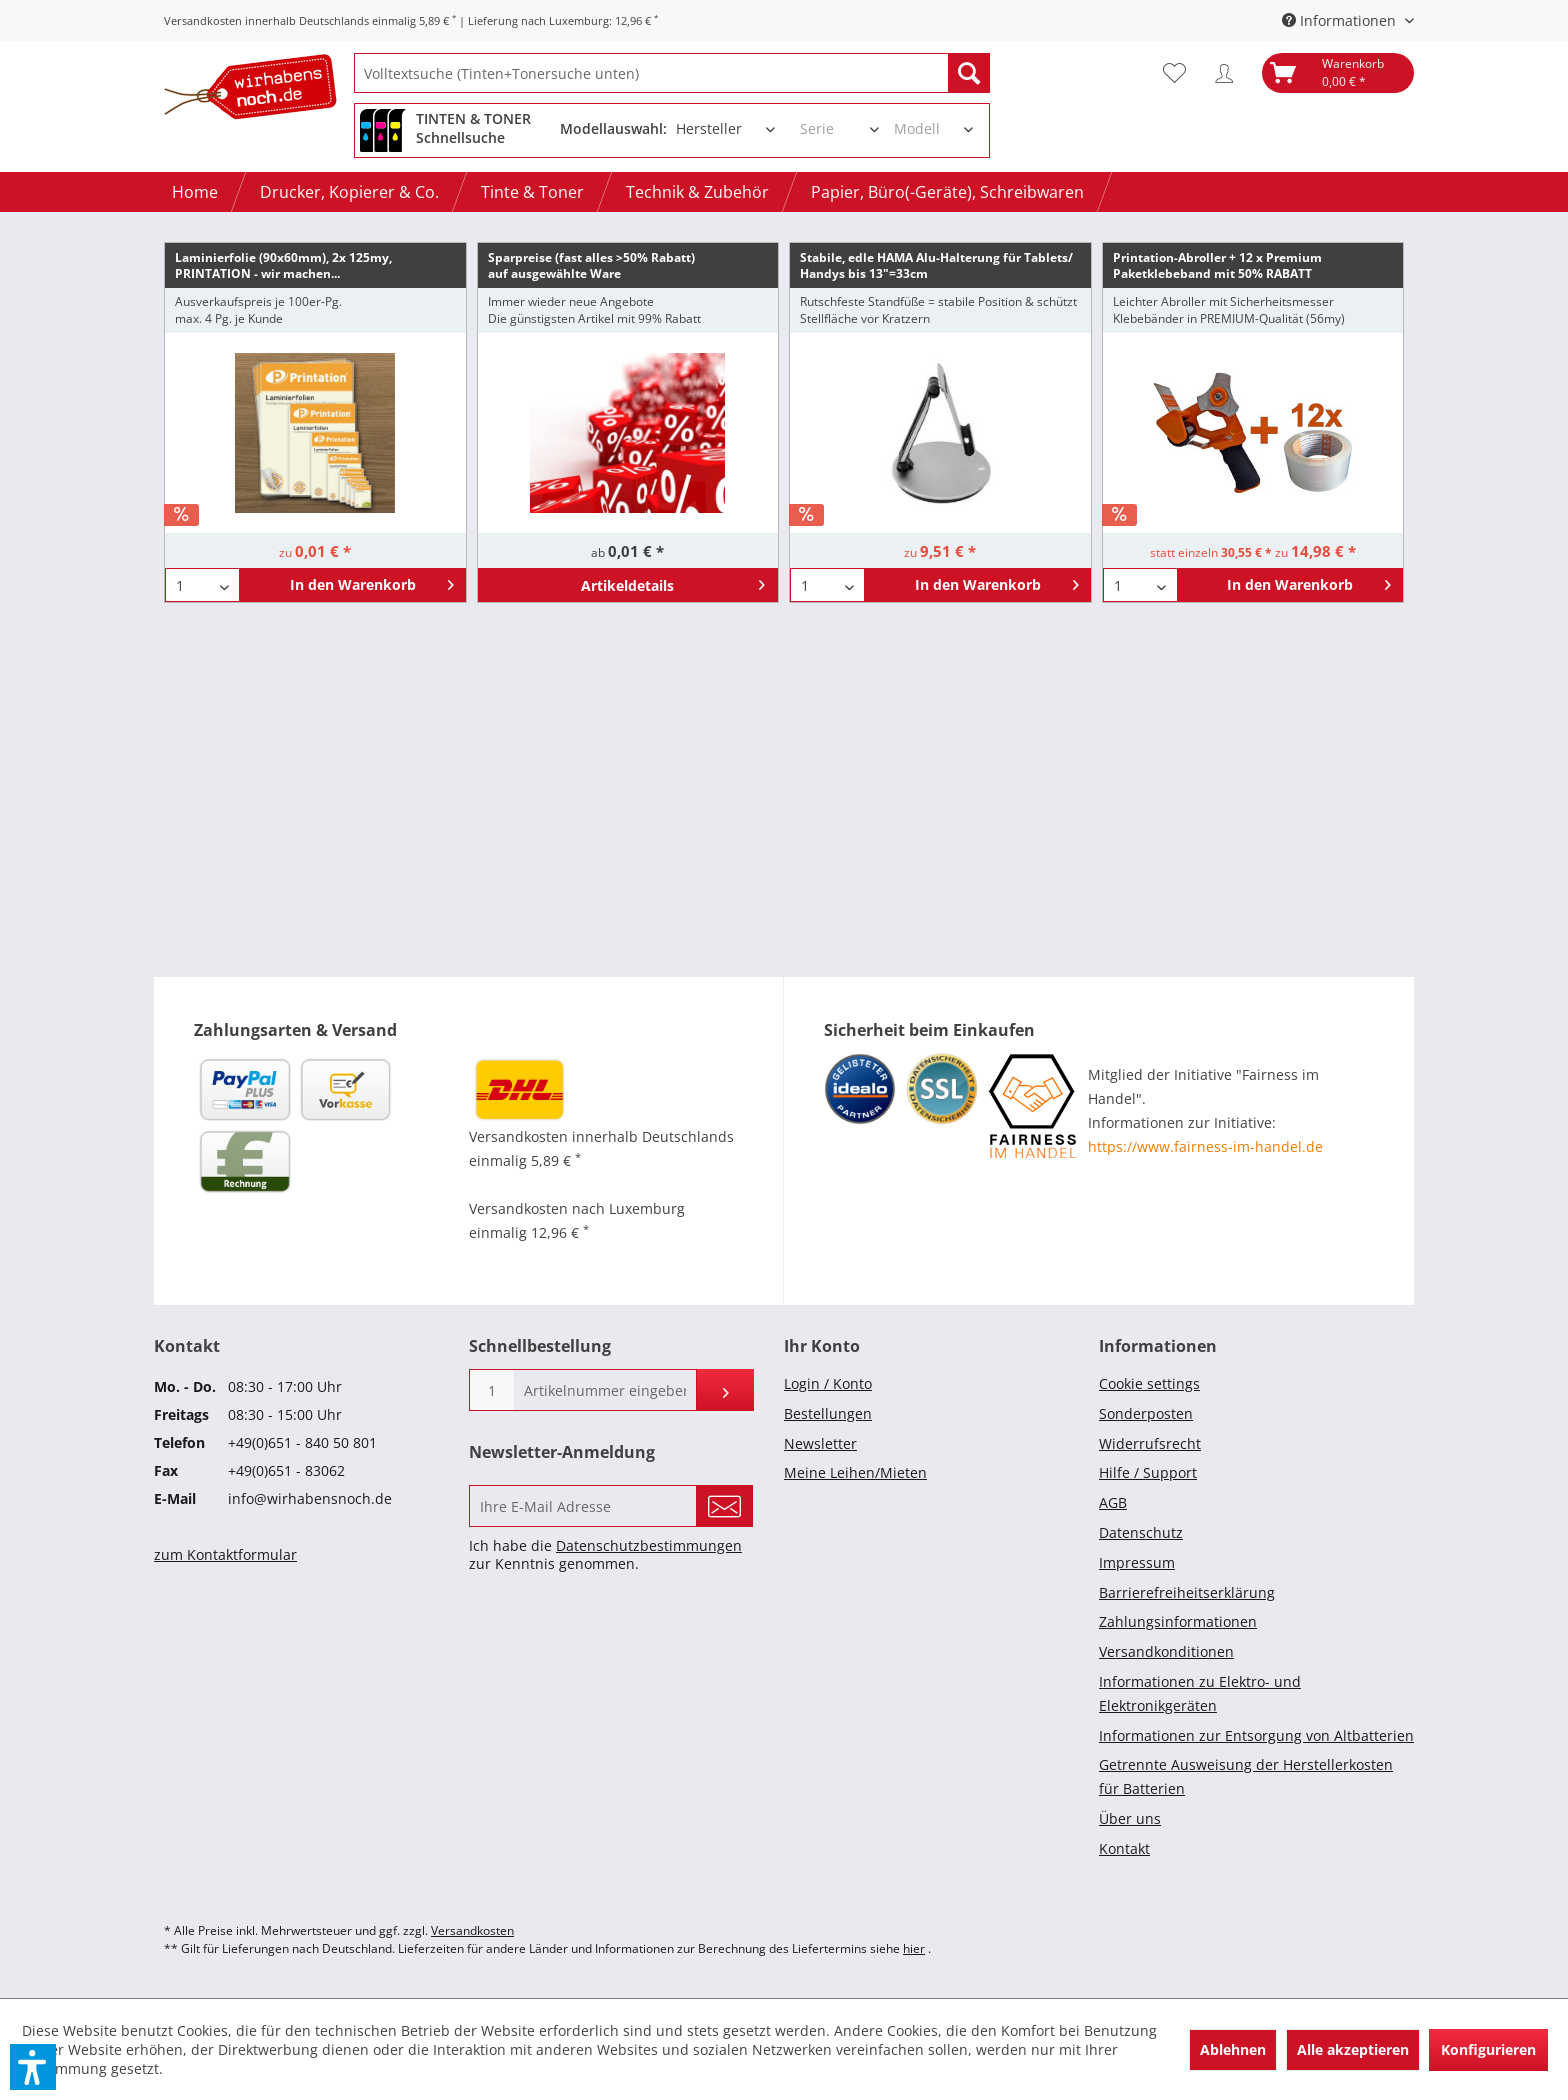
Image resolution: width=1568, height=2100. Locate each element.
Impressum (1137, 1562)
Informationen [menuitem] (1341, 20)
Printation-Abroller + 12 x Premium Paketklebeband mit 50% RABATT (1217, 265)
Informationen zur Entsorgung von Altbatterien (1256, 1735)
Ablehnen (1233, 2049)
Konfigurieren (1488, 2049)
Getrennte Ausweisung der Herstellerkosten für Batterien (1246, 1776)
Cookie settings (1149, 1383)
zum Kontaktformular (225, 1554)
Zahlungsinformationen (1178, 1621)
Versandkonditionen (1166, 1651)
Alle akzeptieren (1353, 2049)
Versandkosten (472, 1930)
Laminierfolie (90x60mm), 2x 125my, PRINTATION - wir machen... (283, 265)
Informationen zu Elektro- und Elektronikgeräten (1200, 1693)
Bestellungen (828, 1413)
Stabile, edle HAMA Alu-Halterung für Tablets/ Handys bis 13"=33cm (936, 265)
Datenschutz (1141, 1532)
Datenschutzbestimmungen (649, 1545)
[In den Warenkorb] (352, 585)
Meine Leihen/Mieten (855, 1472)
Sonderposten (1146, 1413)
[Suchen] (969, 73)
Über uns (1130, 1818)
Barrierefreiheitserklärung (1187, 1592)
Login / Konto (828, 1383)
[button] (33, 2067)
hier (914, 1948)
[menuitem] (672, 73)
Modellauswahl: (613, 128)
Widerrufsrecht (1150, 1443)
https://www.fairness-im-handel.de (1205, 1146)
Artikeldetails (673, 582)
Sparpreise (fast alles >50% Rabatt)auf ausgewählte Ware (591, 265)
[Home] (195, 192)
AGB (1113, 1502)
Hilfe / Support (1148, 1472)
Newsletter (820, 1443)
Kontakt (1124, 1848)
